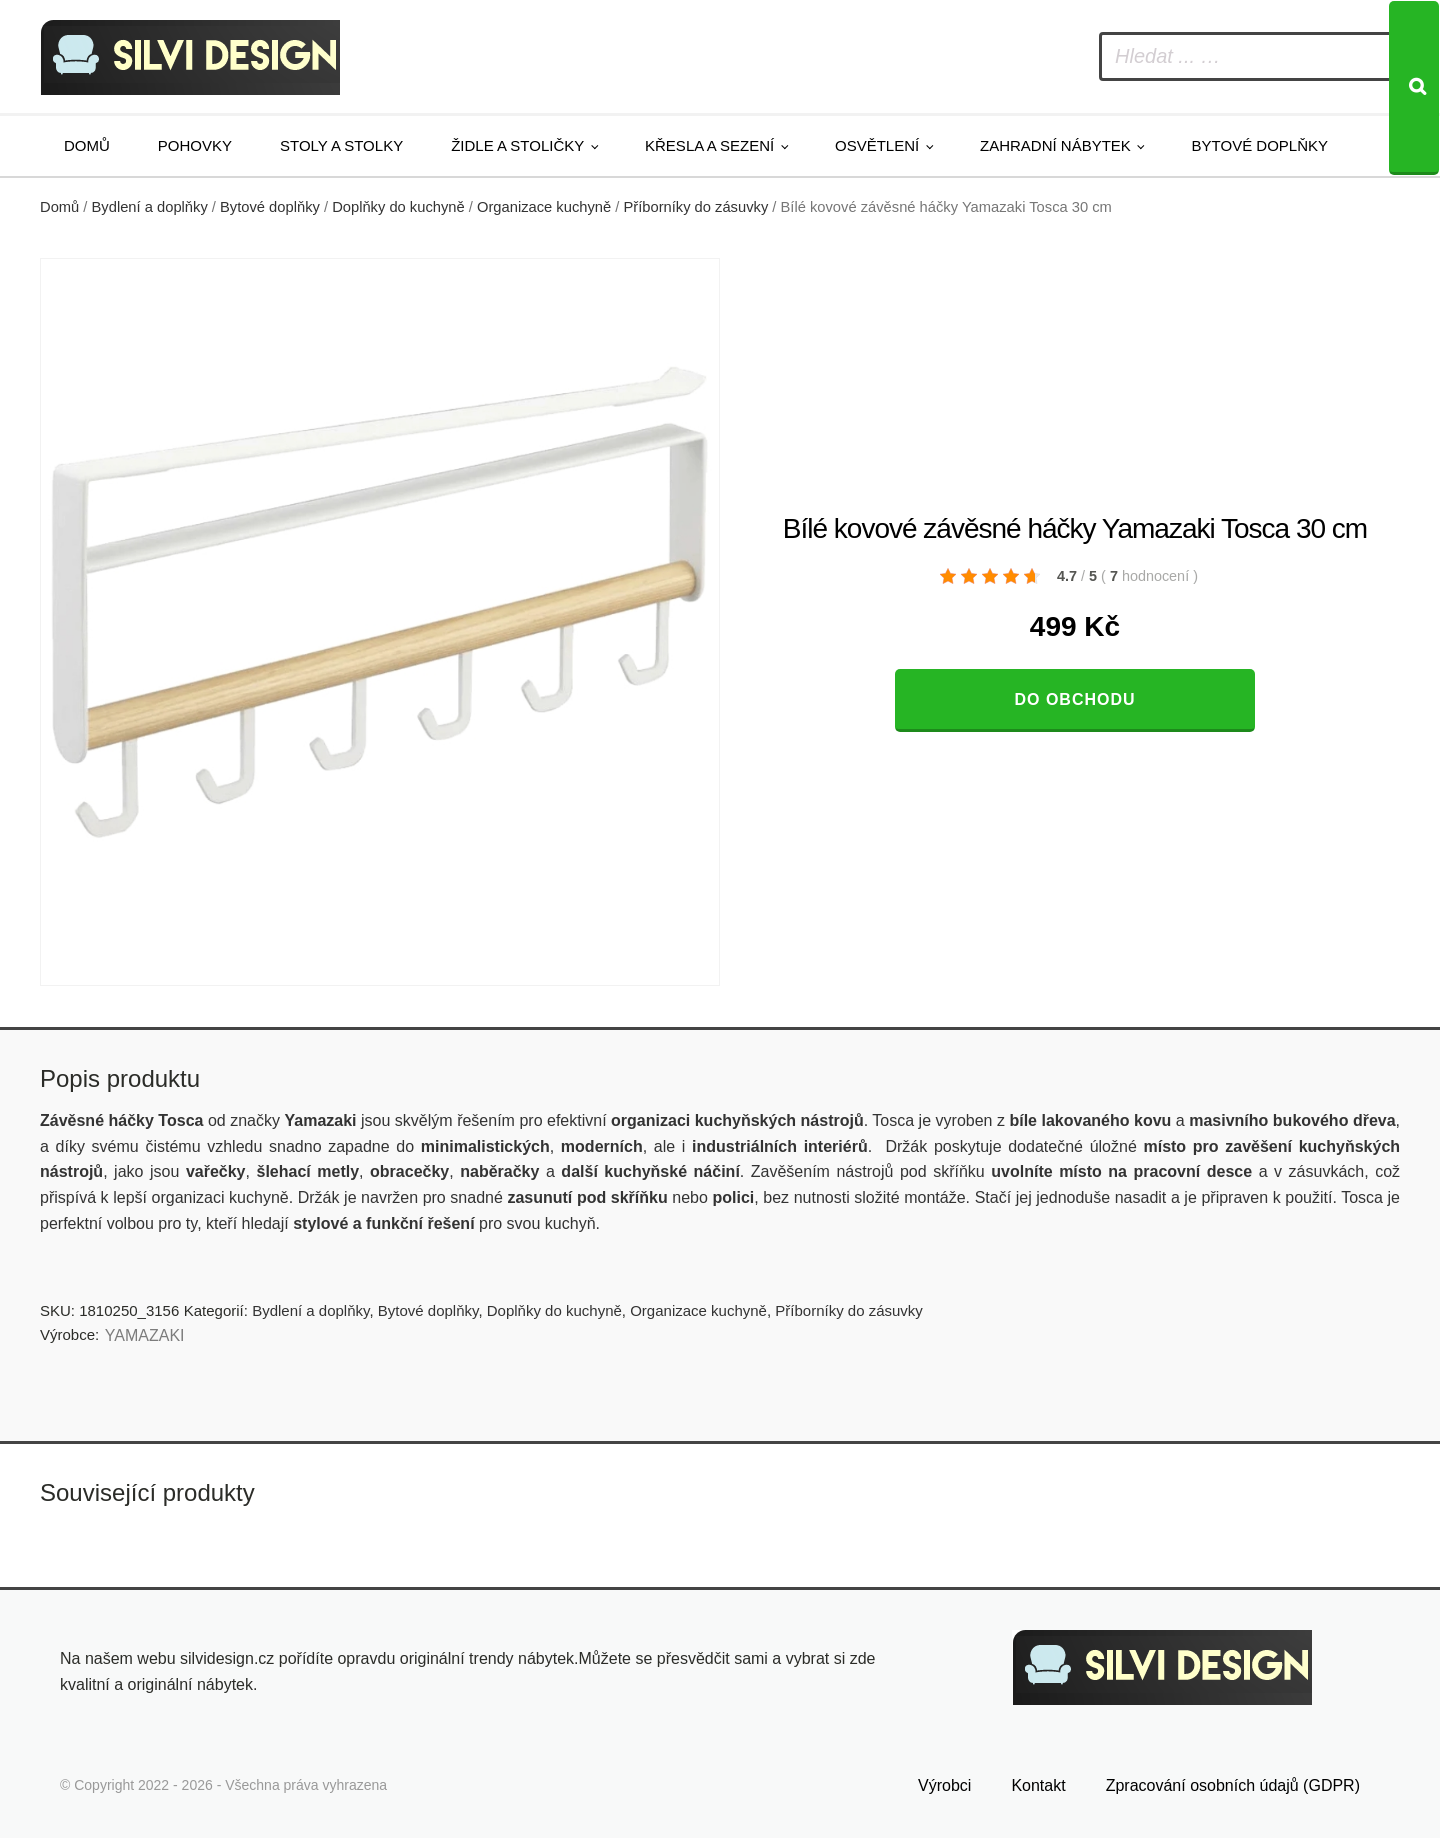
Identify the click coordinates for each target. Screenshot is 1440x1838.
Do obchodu (1074, 699)
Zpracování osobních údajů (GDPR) (1233, 1785)
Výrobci (944, 1785)
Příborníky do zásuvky (695, 207)
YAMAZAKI (145, 1335)
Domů (87, 145)
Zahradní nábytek (1055, 145)
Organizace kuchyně (544, 207)
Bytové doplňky (1260, 145)
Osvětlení (877, 145)
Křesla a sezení (709, 145)
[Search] (1414, 88)
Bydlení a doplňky (150, 207)
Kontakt (1038, 1785)
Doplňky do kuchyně (398, 207)
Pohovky (195, 145)
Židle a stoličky (517, 145)
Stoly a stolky (341, 145)
